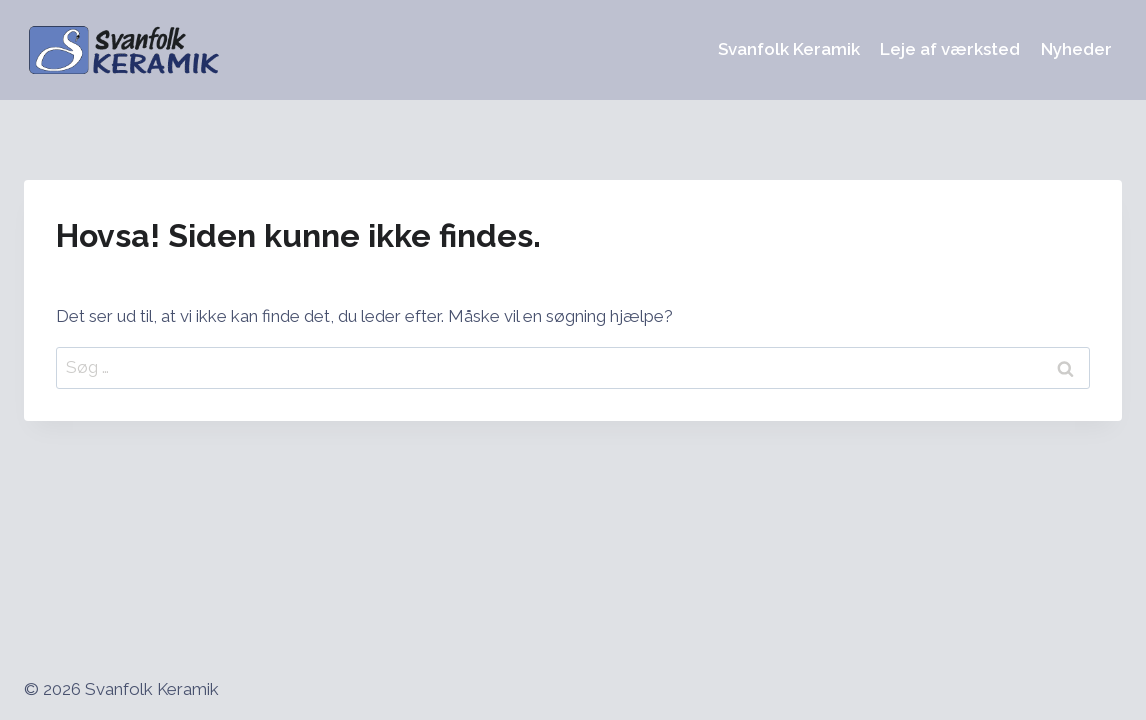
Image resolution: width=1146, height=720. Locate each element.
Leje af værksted (950, 49)
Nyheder (1076, 49)
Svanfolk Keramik (789, 49)
